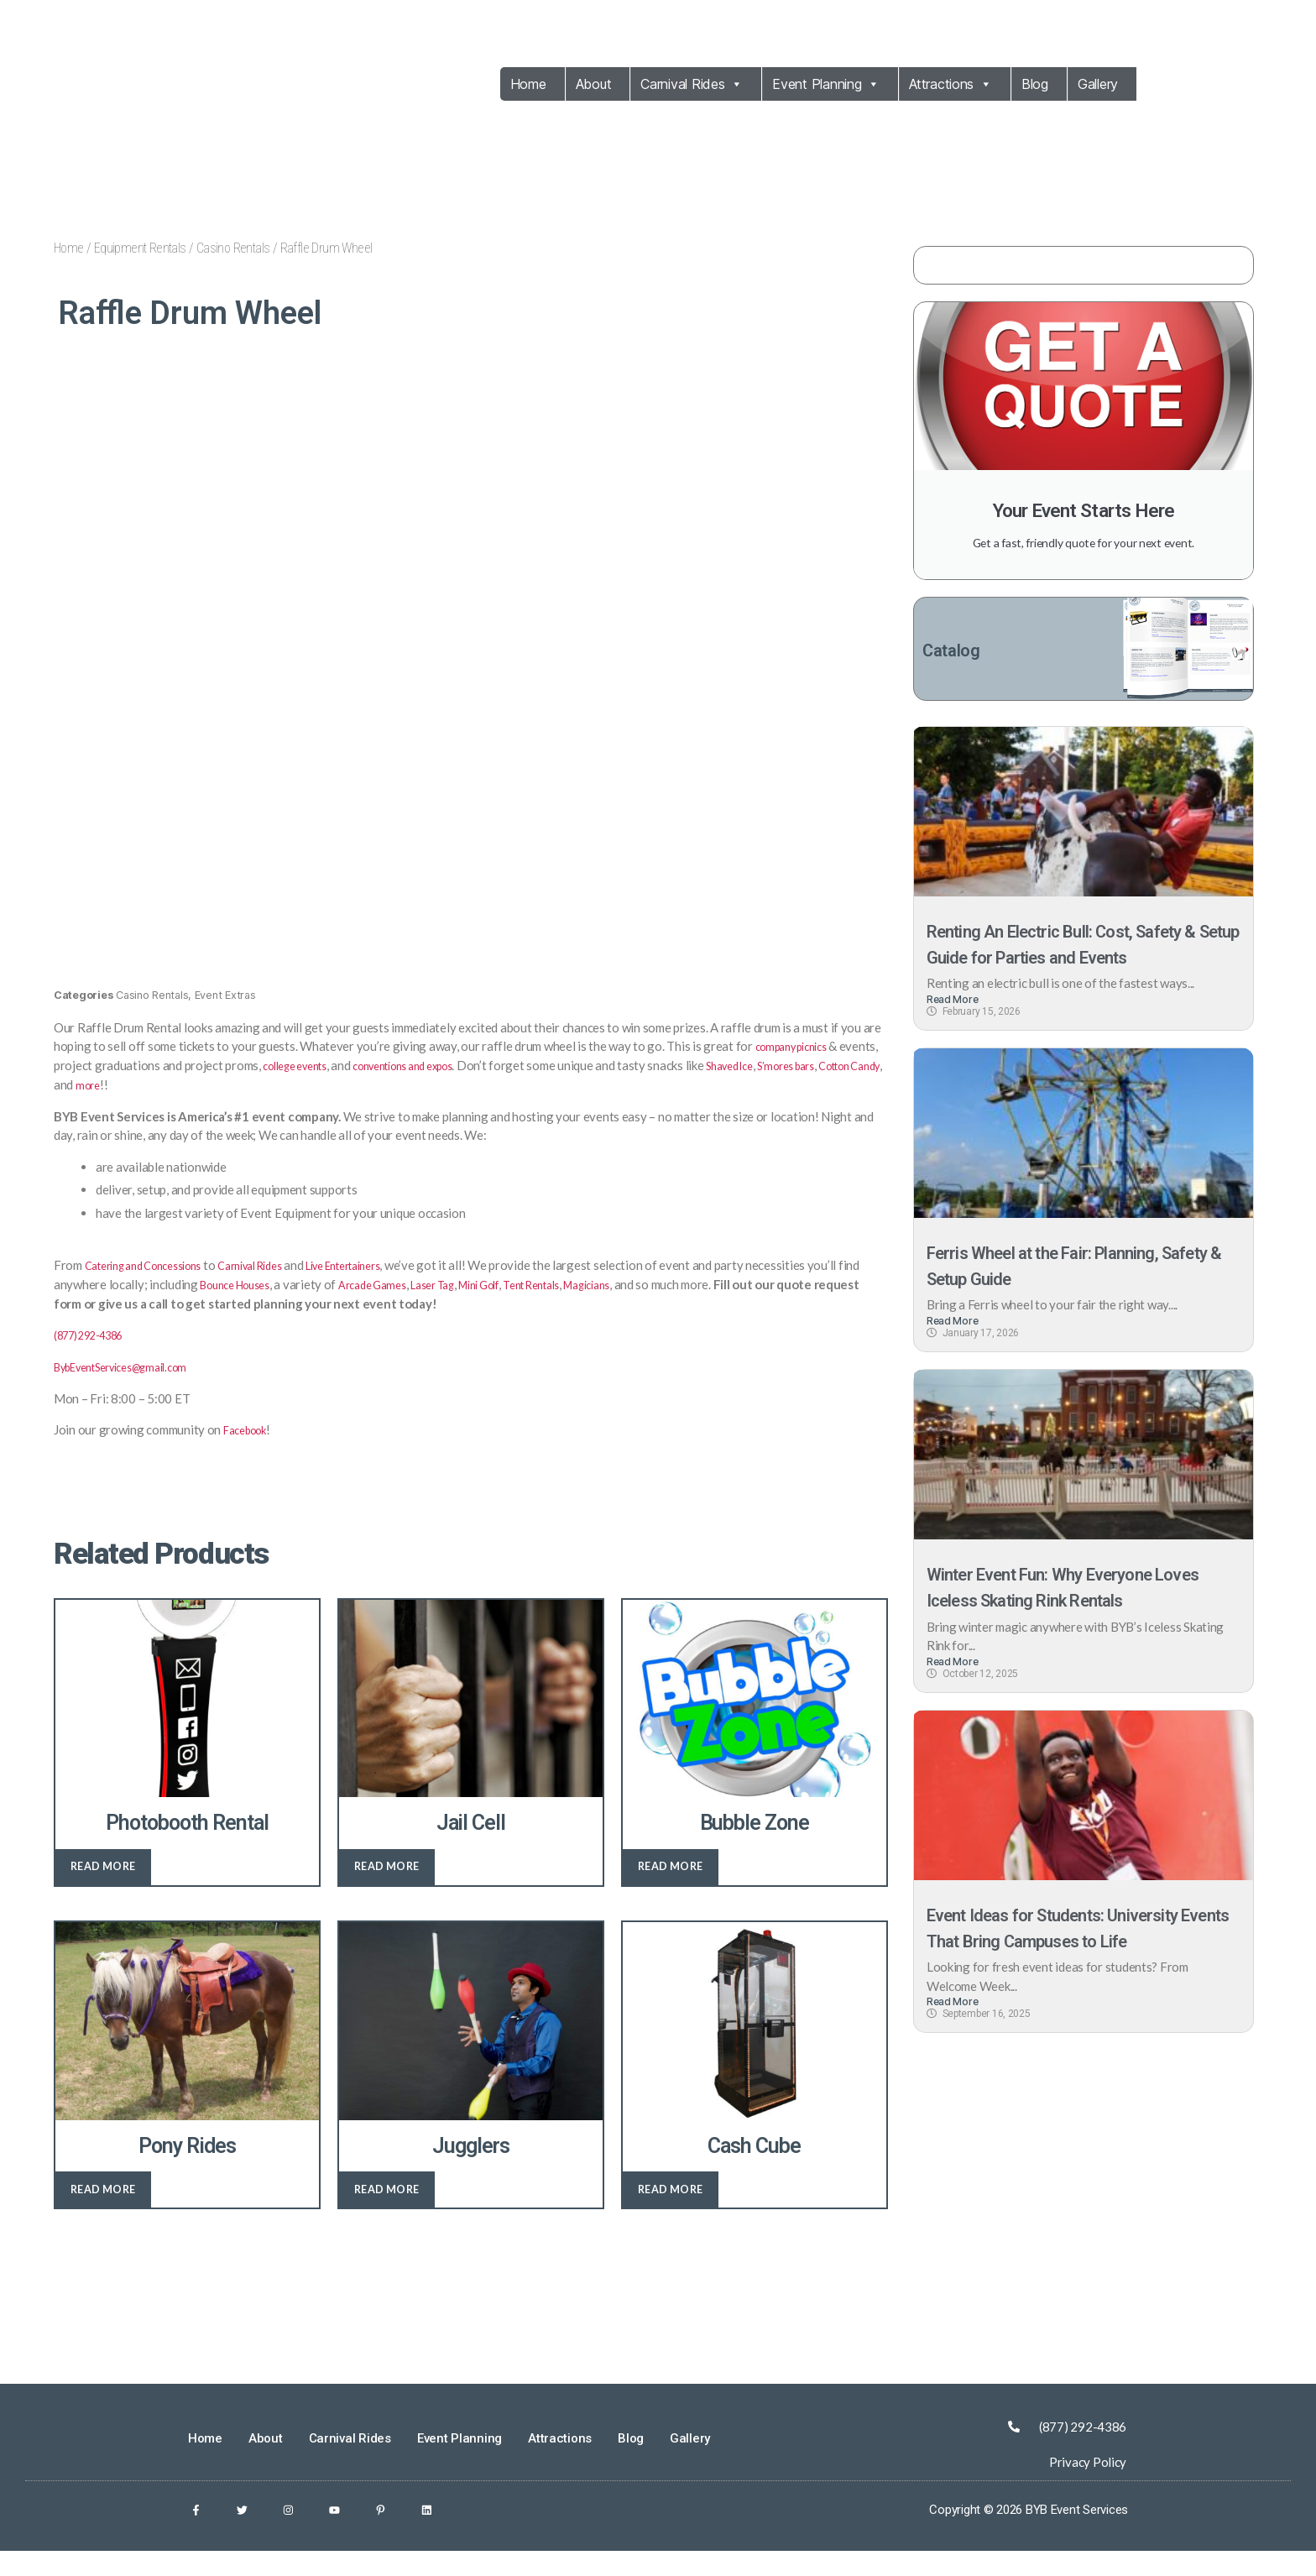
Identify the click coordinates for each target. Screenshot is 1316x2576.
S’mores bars (88, 1104)
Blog (1034, 84)
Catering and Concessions (155, 1285)
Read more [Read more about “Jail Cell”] (387, 1885)
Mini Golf (571, 1304)
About (594, 84)
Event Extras (225, 1016)
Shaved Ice (814, 1086)
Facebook (249, 1448)
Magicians (700, 1304)
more (240, 1104)
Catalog (957, 652)
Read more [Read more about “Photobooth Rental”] (103, 1885)
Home (528, 84)
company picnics (798, 1066)
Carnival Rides (691, 84)
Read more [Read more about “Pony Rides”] (103, 2208)
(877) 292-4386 (97, 1354)
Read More (953, 1028)
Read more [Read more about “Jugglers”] (387, 2208)
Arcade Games (445, 1304)
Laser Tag (514, 1304)
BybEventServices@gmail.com (135, 1385)
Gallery (1098, 84)
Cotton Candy (163, 1104)
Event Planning (826, 84)
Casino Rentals (233, 248)
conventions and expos (470, 1086)
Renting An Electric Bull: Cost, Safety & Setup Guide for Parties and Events (1067, 960)
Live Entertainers (388, 1285)
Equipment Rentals (140, 248)
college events (343, 1086)
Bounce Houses (296, 1304)
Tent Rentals (634, 1304)
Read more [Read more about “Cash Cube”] (670, 2208)
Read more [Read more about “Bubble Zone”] (670, 1885)
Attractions (950, 84)
